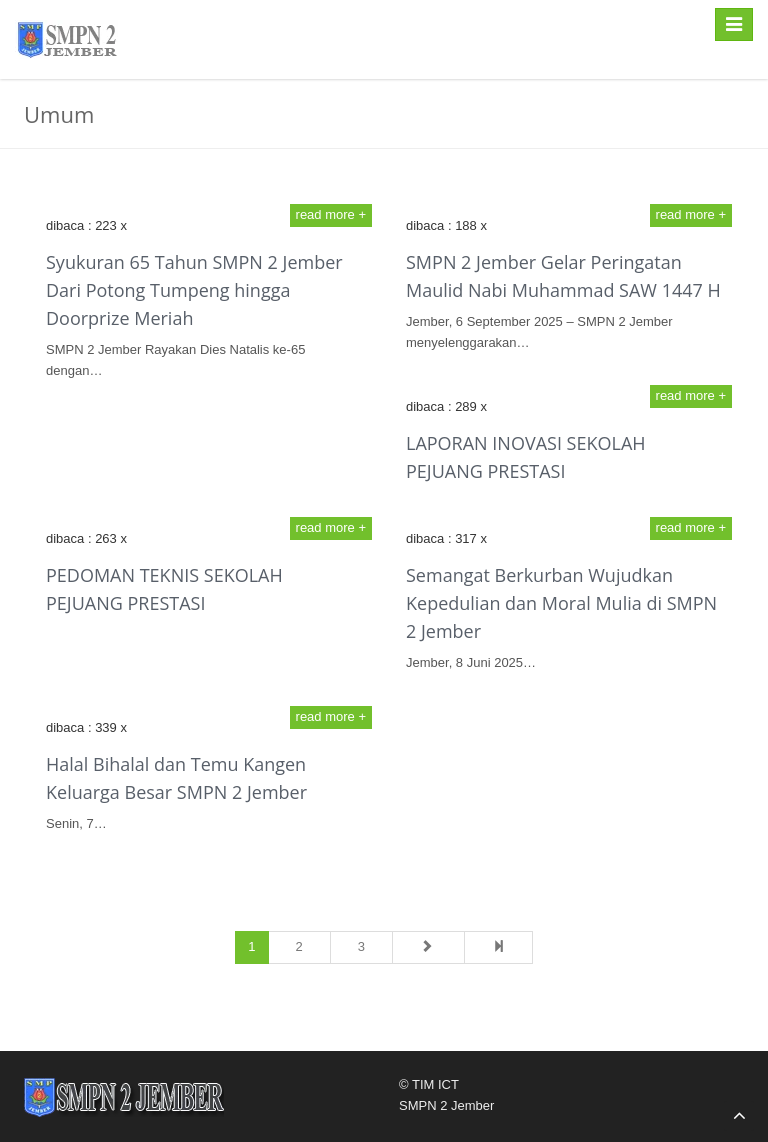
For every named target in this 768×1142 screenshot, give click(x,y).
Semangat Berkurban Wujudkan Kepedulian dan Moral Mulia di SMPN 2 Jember (561, 603)
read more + (331, 214)
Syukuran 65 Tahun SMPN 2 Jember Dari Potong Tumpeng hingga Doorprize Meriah (194, 290)
